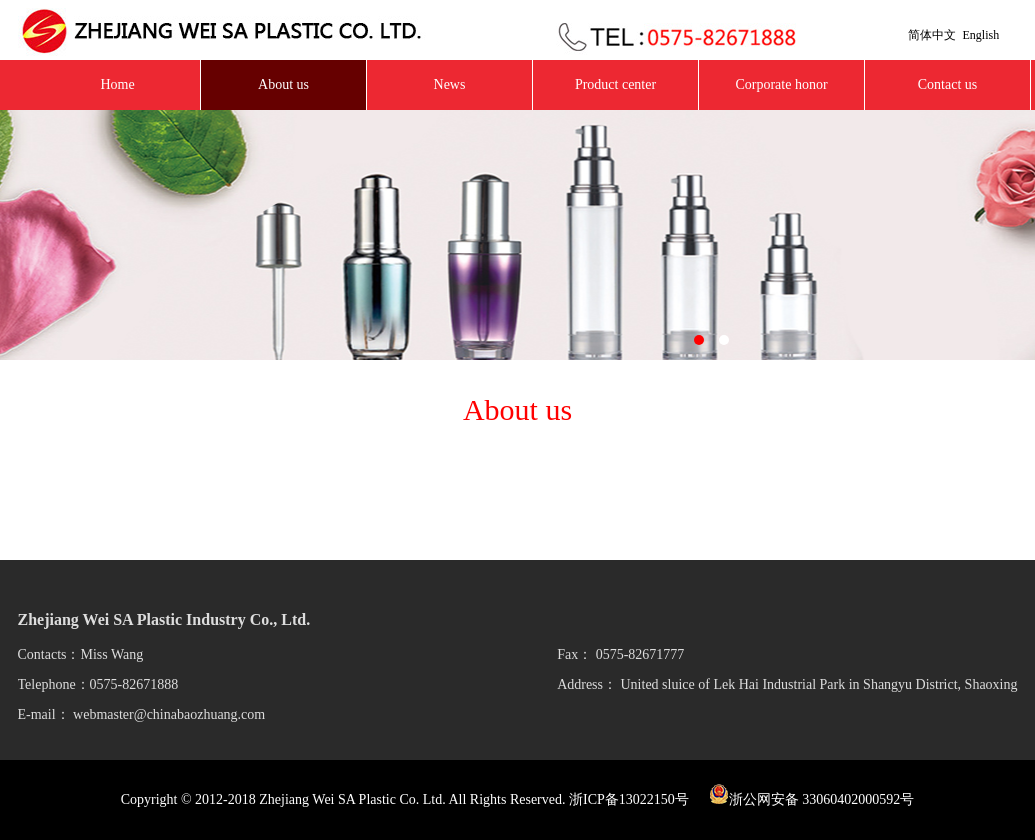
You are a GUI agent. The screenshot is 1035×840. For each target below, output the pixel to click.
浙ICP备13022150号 (629, 799)
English (981, 35)
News (450, 84)
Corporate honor (781, 84)
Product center (615, 84)
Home (117, 84)
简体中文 (932, 35)
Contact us (948, 84)
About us (283, 84)
